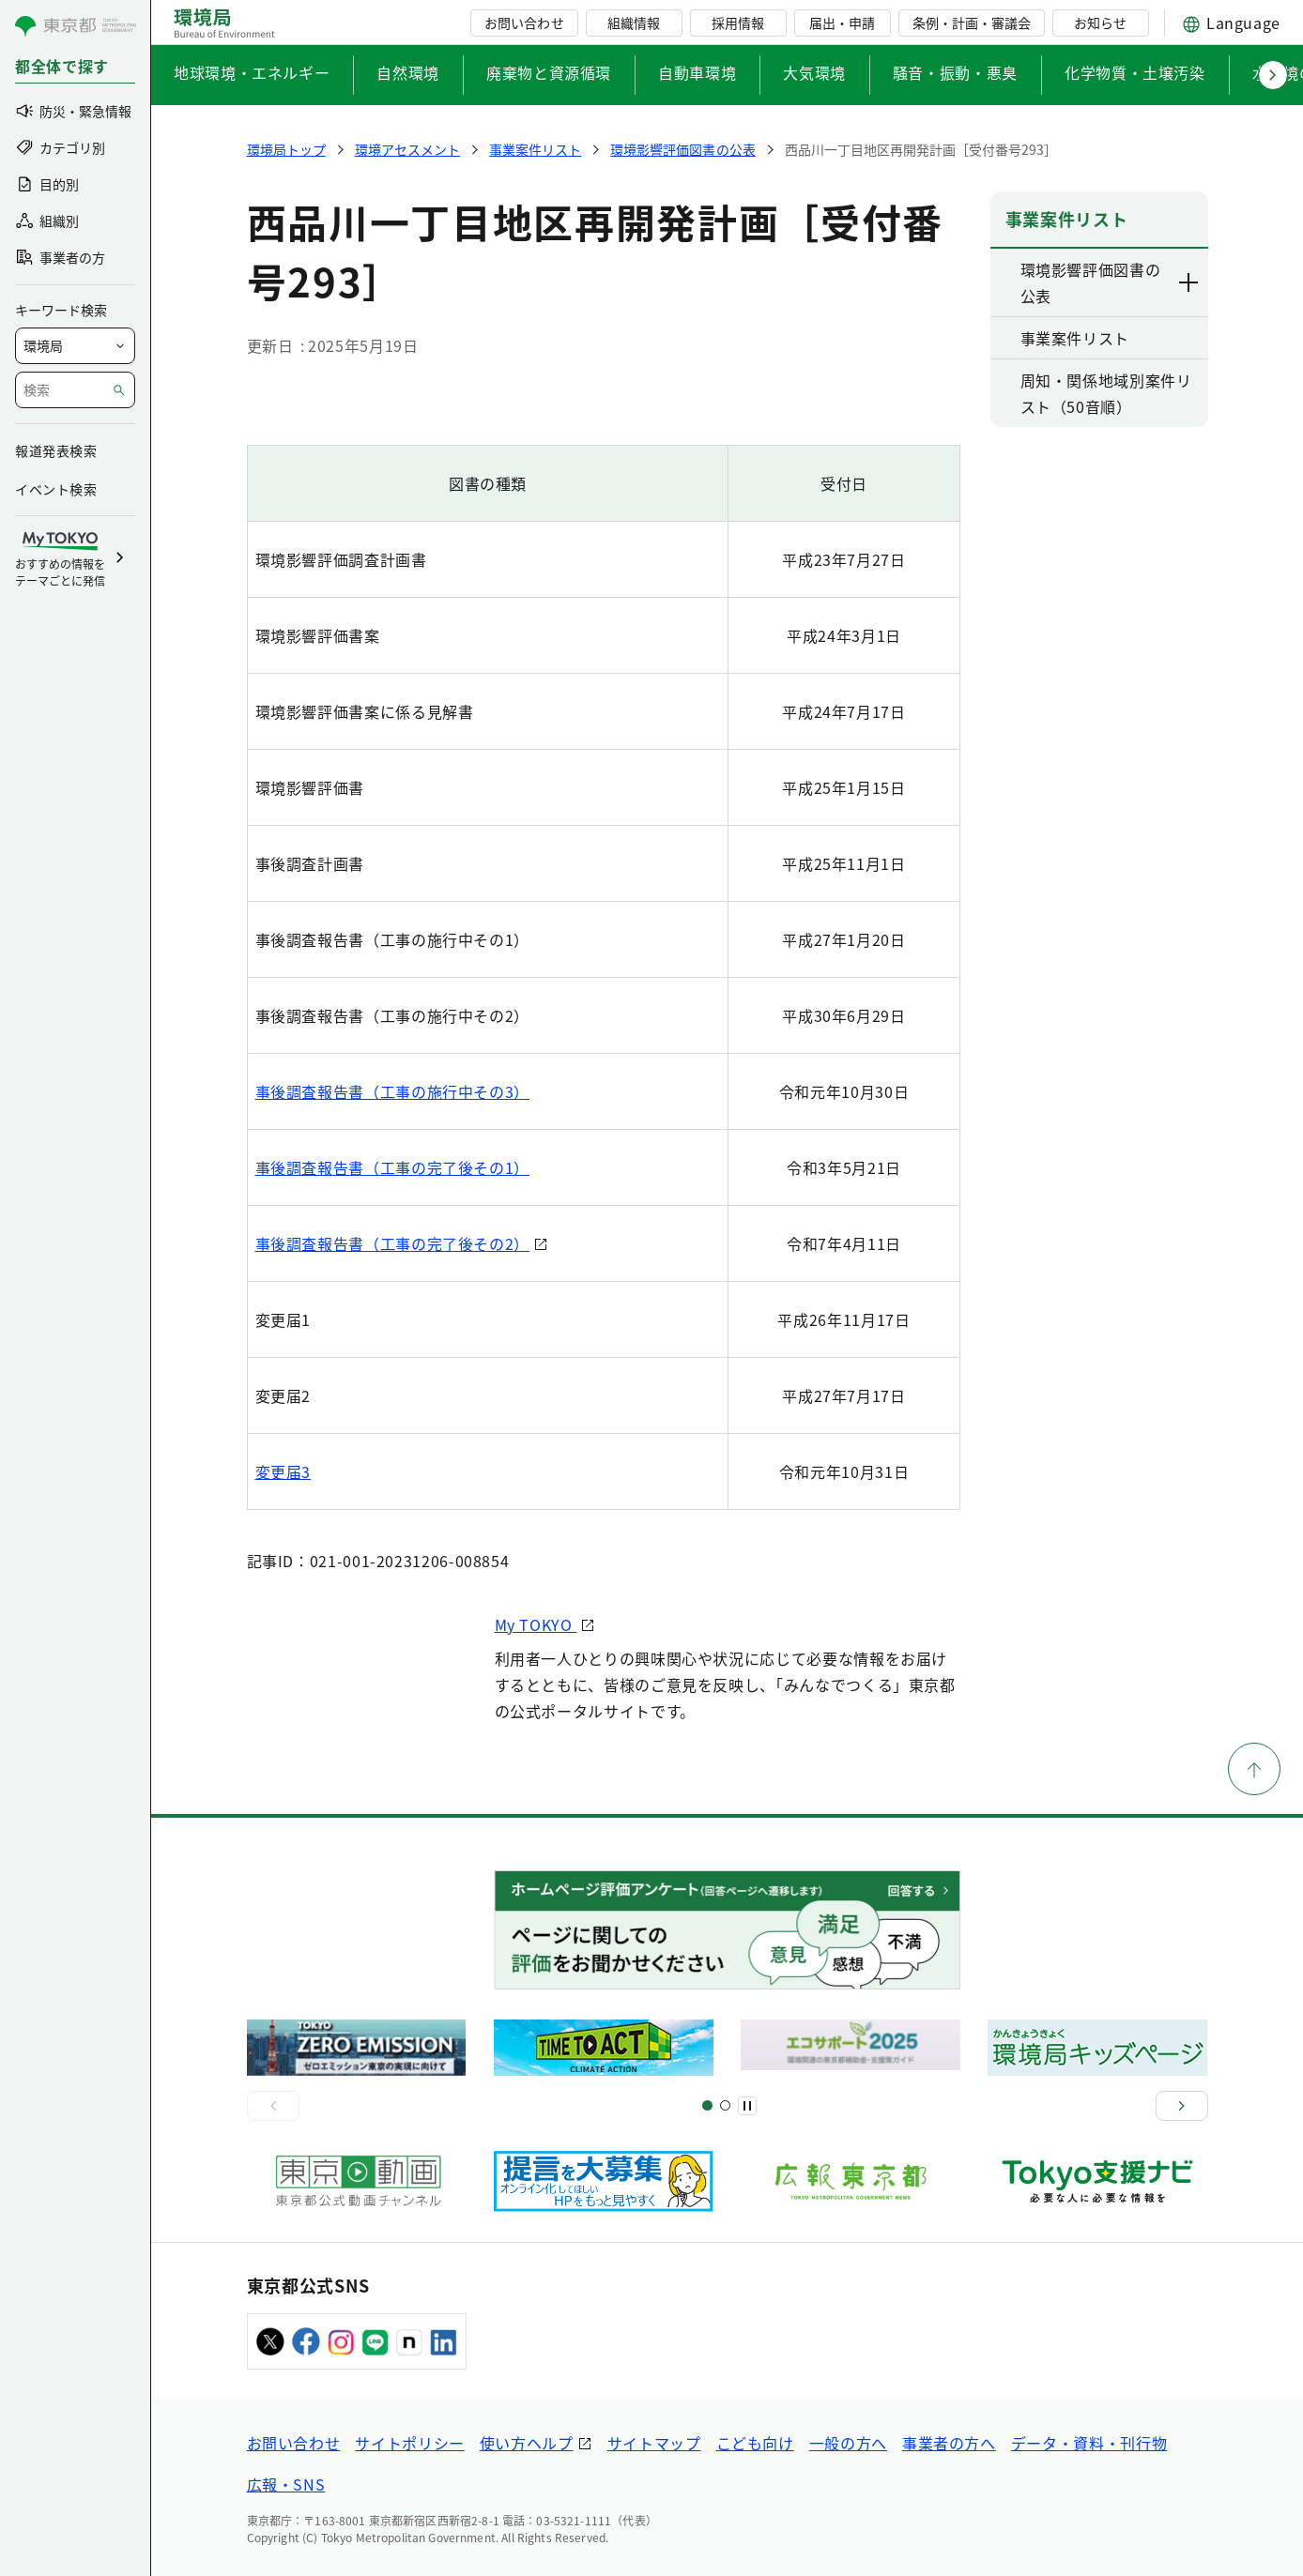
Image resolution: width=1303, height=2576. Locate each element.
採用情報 (738, 22)
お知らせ (1100, 22)
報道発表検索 (56, 450)
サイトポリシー (409, 2442)
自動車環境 (697, 72)
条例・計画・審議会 (971, 22)
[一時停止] (747, 2105)
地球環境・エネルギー (252, 72)
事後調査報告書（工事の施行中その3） (392, 1091)
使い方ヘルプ (527, 2442)
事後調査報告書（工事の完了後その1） (392, 1167)
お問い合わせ (523, 22)
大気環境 (814, 72)
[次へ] (1182, 2106)
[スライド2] (725, 2105)
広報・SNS (286, 2484)
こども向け (755, 2442)
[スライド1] (707, 2105)
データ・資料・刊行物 (1089, 2442)
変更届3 (283, 1471)
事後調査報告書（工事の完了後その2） (392, 1243)
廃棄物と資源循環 (548, 72)
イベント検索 (56, 489)
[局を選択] (75, 346)
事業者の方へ (949, 2442)
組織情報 (633, 22)
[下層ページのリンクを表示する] (1189, 282)
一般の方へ (848, 2442)
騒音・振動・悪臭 (955, 72)
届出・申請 (842, 22)
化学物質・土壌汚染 (1135, 72)
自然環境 (407, 72)
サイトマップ (654, 2442)
